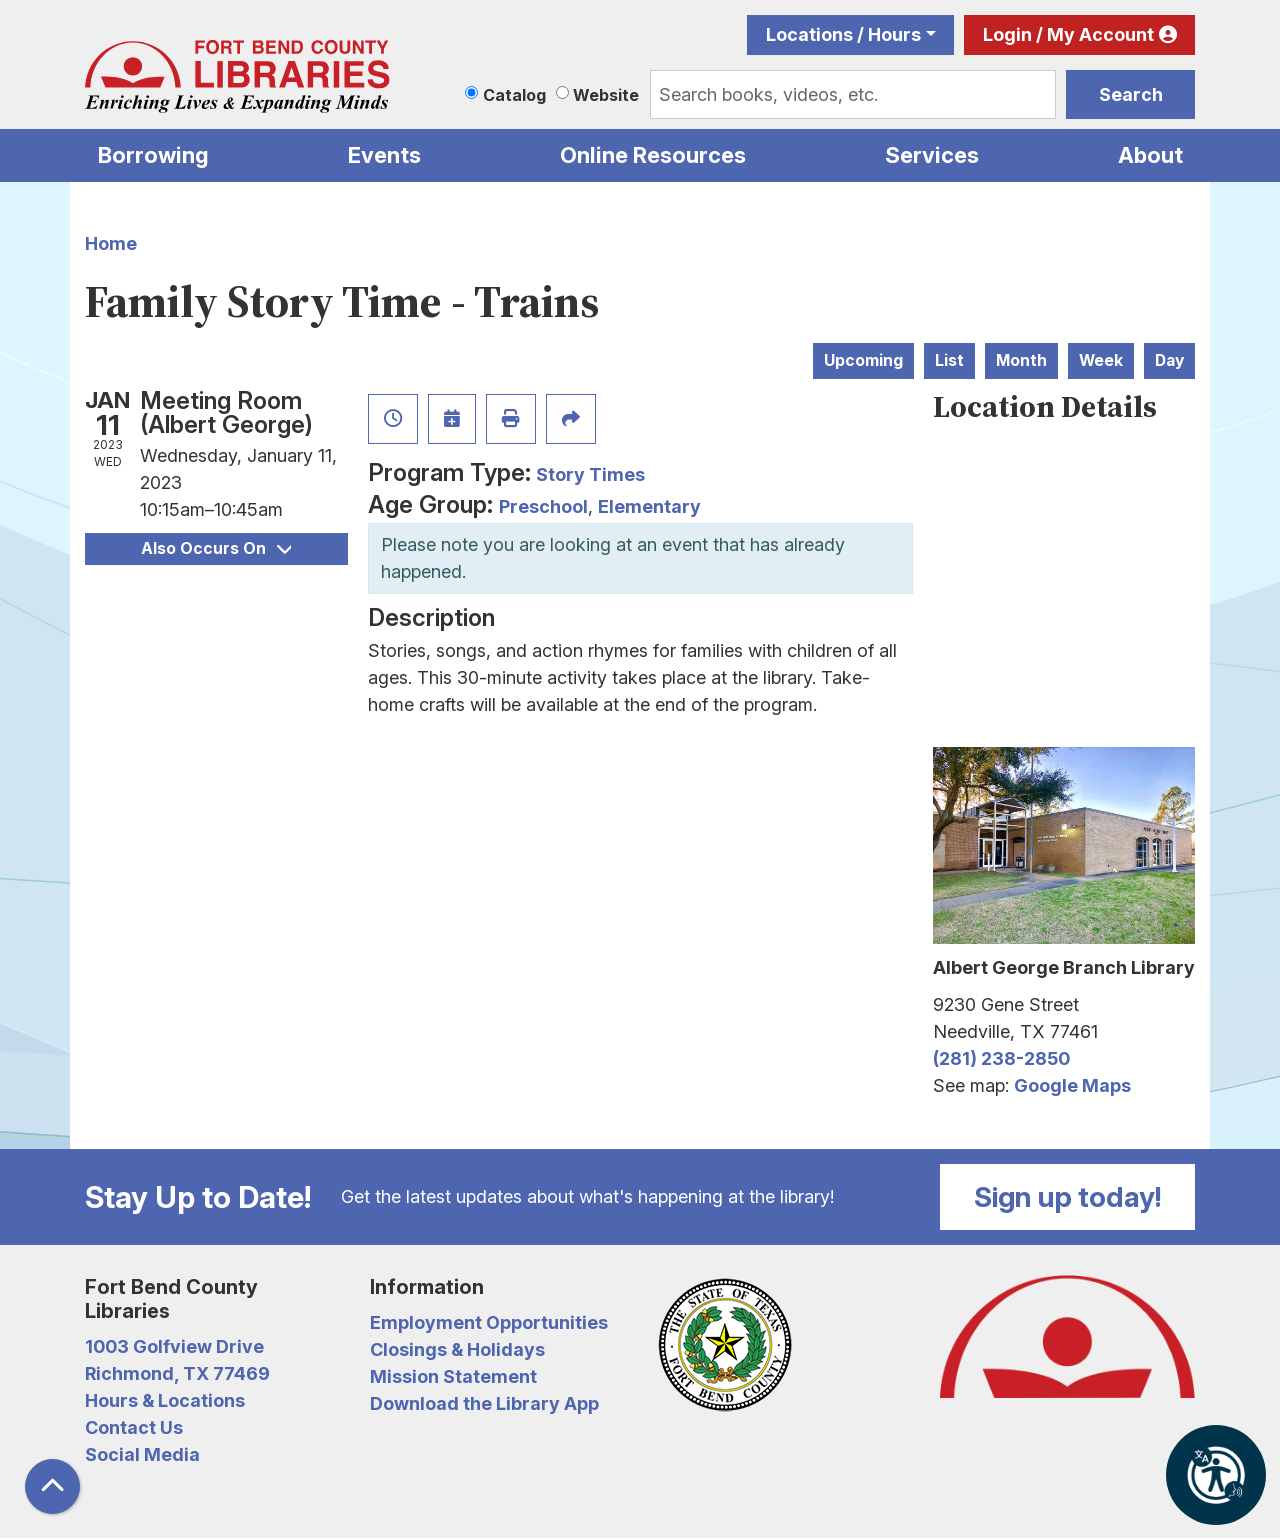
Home (111, 243)
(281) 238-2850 (1001, 1058)
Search (1131, 94)
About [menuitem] (1150, 155)
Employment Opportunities (489, 1322)
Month (1021, 360)
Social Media (142, 1454)
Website (606, 95)
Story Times (590, 474)
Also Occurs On (216, 548)
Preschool (543, 506)
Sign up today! (1068, 1197)
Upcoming (863, 360)
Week (1101, 360)
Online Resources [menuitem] (653, 155)
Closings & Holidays (457, 1349)
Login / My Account (1068, 34)
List (949, 360)
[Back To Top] (52, 1486)
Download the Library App (484, 1403)
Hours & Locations (165, 1400)
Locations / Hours (843, 34)
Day (1169, 360)
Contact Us (134, 1427)
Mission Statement (453, 1376)
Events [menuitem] (384, 155)
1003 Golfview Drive (174, 1346)
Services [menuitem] (932, 155)
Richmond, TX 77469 (177, 1373)
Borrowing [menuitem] (153, 155)
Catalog (514, 95)
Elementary (649, 506)
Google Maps (1072, 1085)
